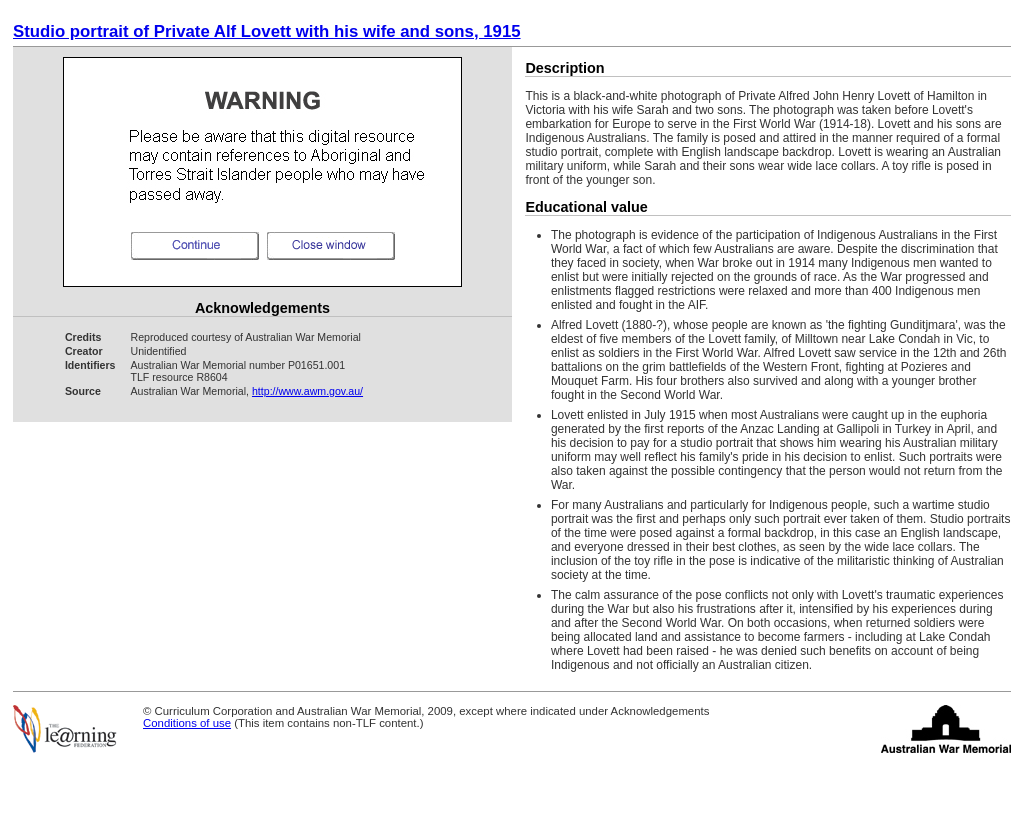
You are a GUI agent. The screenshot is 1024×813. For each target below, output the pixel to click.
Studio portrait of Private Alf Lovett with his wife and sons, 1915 (267, 31)
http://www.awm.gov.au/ (307, 391)
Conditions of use (187, 723)
